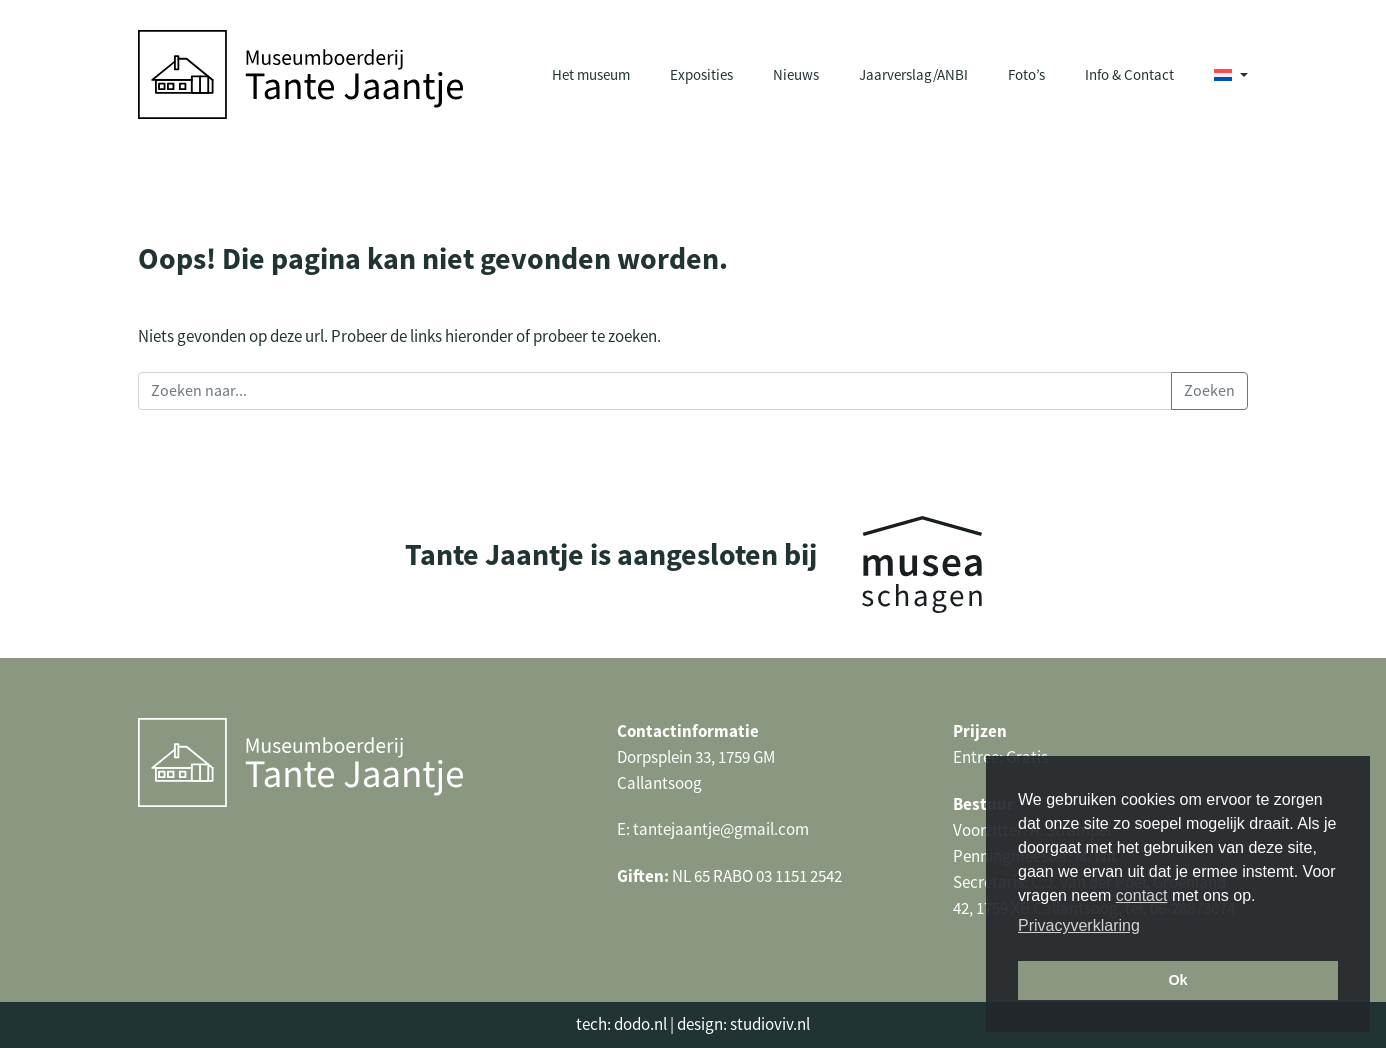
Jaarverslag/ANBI (913, 74)
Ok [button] (1177, 980)
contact (1142, 895)
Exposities (701, 74)
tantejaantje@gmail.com (721, 829)
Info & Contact (1129, 74)
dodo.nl (640, 1024)
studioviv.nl (770, 1024)
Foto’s (1026, 74)
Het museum (591, 74)
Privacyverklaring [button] (1079, 925)
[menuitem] (1231, 75)
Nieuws (796, 74)
